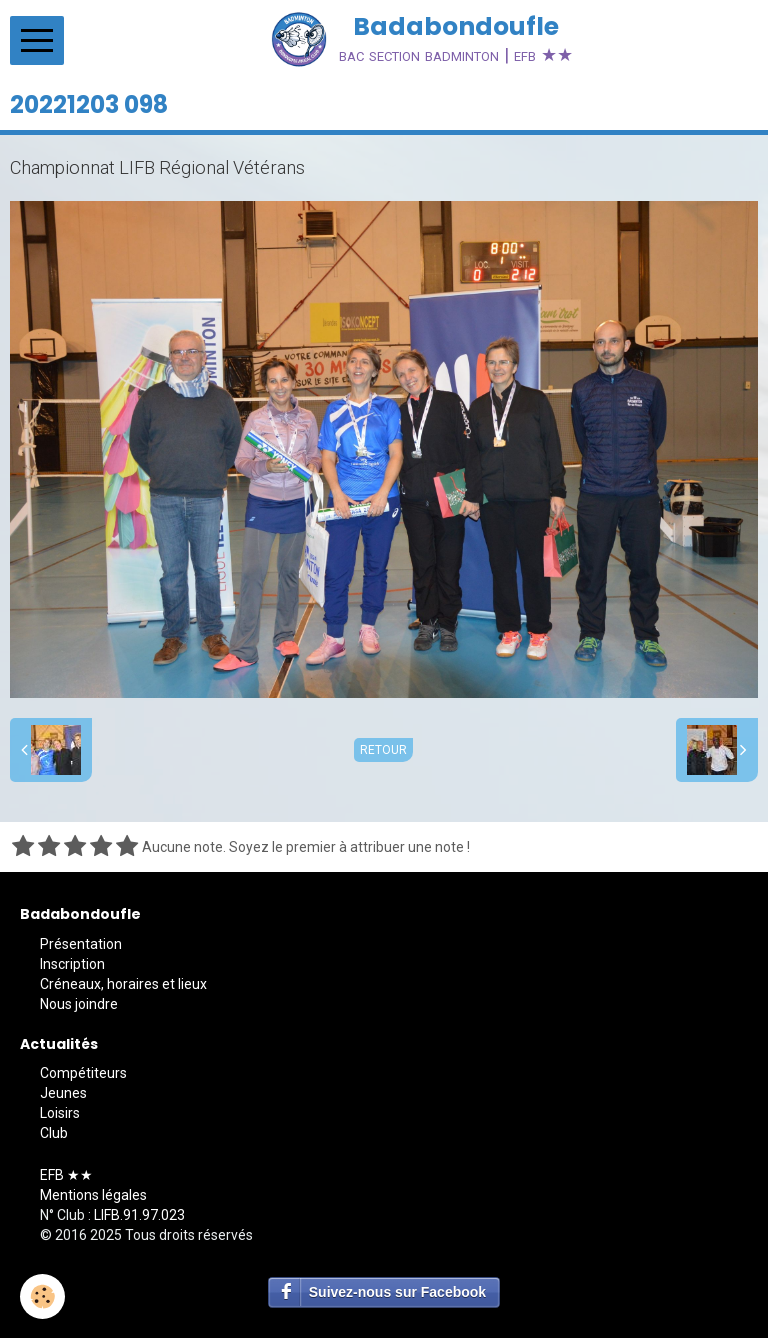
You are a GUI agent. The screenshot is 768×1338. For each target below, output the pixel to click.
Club (54, 1133)
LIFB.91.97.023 (139, 1215)
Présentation (81, 944)
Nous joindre (79, 1004)
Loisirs (60, 1113)
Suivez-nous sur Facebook (397, 1292)
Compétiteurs (83, 1073)
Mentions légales (93, 1195)
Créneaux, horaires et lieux (123, 984)
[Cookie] (42, 1296)
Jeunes (63, 1093)
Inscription (72, 964)
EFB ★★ (66, 1175)
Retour (383, 750)
